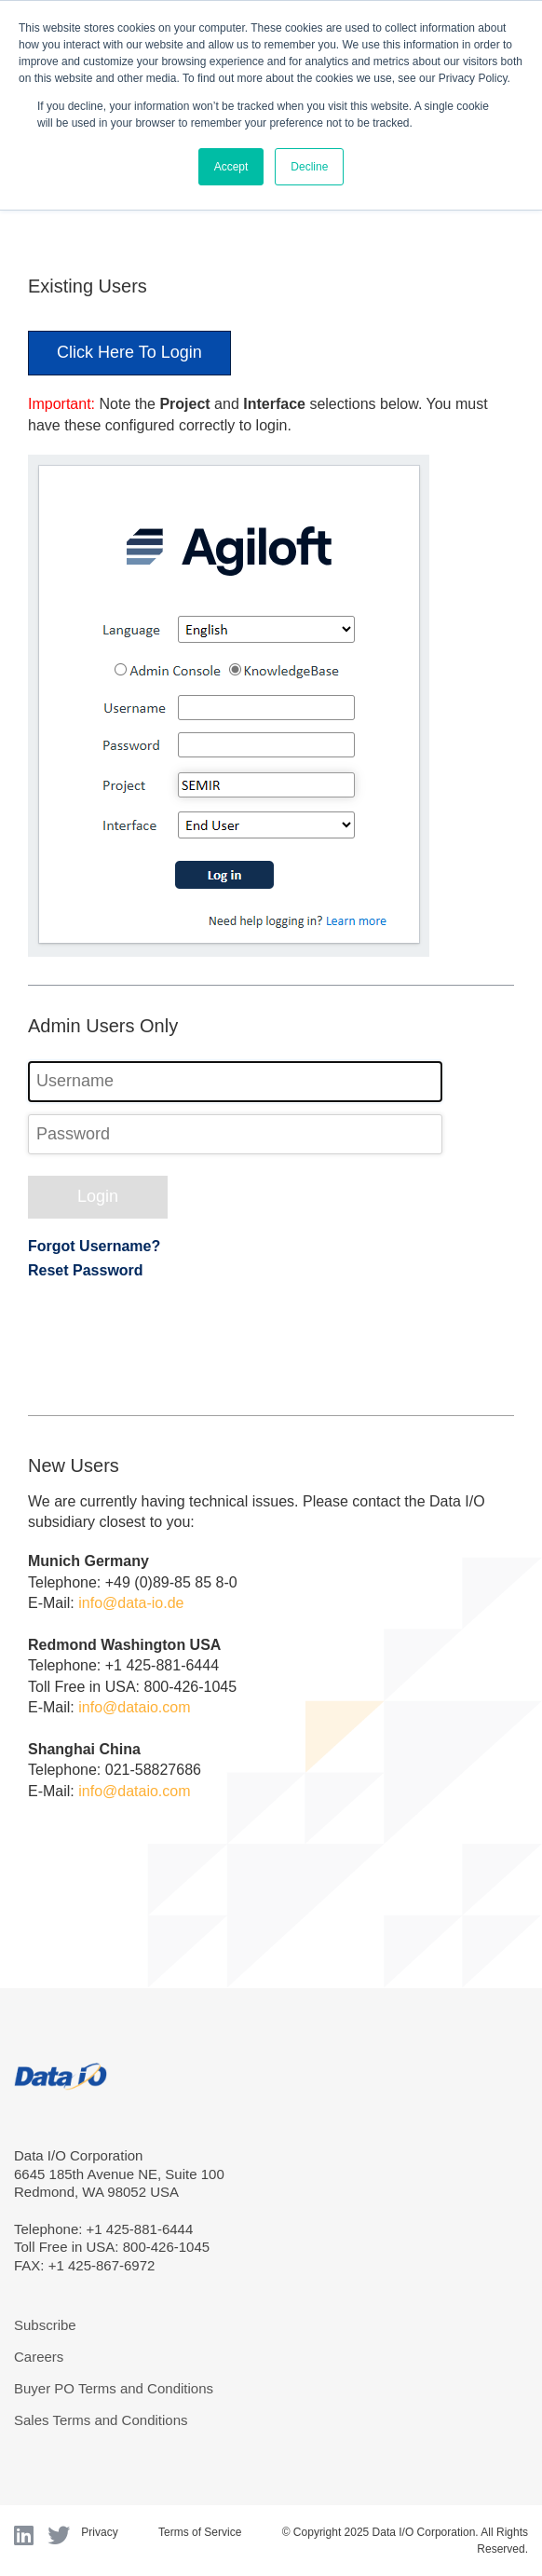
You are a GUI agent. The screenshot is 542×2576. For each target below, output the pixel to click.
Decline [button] (309, 166)
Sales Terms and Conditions (101, 2420)
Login (97, 1196)
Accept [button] (231, 166)
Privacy (99, 2532)
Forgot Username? (94, 1246)
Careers (38, 2357)
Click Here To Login (129, 352)
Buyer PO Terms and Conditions (113, 2388)
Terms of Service (199, 2532)
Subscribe (45, 2325)
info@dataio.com (134, 1707)
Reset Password (85, 1270)
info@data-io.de (130, 1603)
